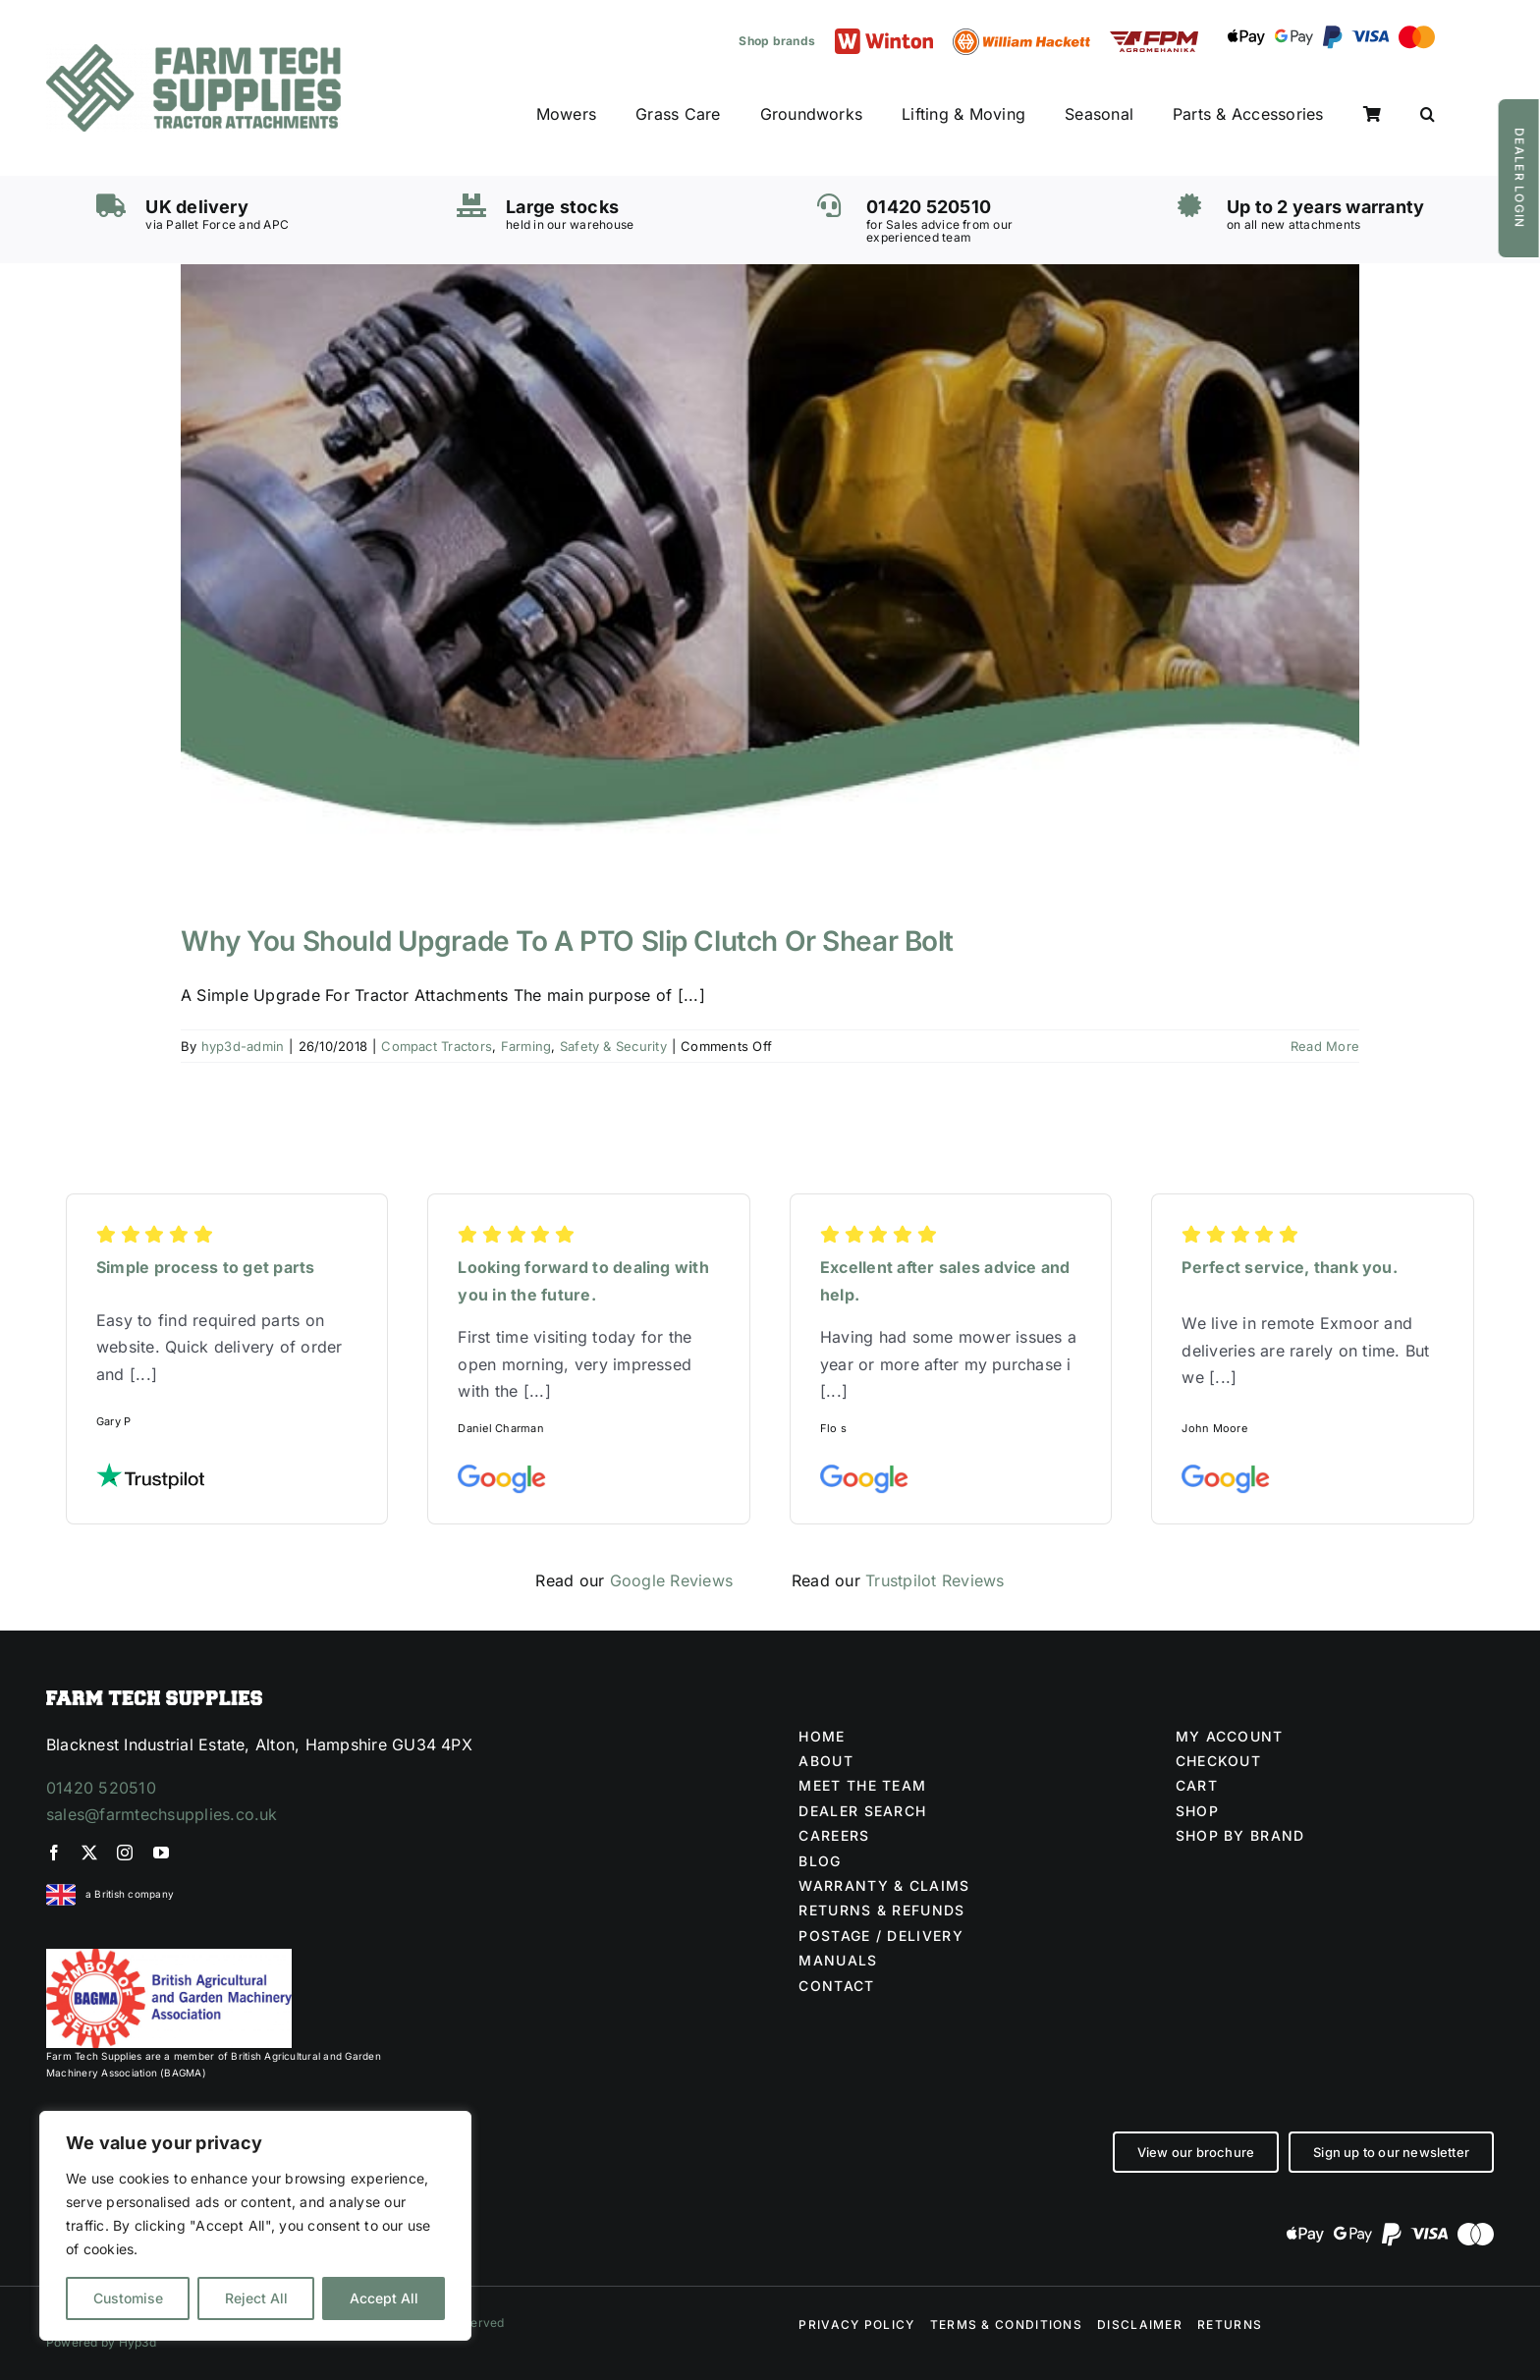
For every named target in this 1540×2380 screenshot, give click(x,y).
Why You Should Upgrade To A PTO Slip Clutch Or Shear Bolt (567, 941)
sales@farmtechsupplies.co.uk (162, 1814)
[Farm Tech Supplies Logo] (193, 52)
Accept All (384, 2298)
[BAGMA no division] (169, 1956)
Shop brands (777, 40)
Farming (526, 1046)
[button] (1427, 114)
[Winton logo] (884, 36)
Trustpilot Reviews (934, 1580)
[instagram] (125, 1852)
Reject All (256, 2298)
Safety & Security (613, 1046)
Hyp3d (137, 2342)
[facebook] (54, 1852)
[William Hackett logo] (1021, 36)
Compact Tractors (436, 1046)
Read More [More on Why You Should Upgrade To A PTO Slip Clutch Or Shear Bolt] (1325, 1046)
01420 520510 (101, 1788)
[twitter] (89, 1852)
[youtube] (161, 1852)
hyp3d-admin (243, 1046)
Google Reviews (671, 1580)
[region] (255, 2226)
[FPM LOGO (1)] (1154, 39)
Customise (128, 2298)
